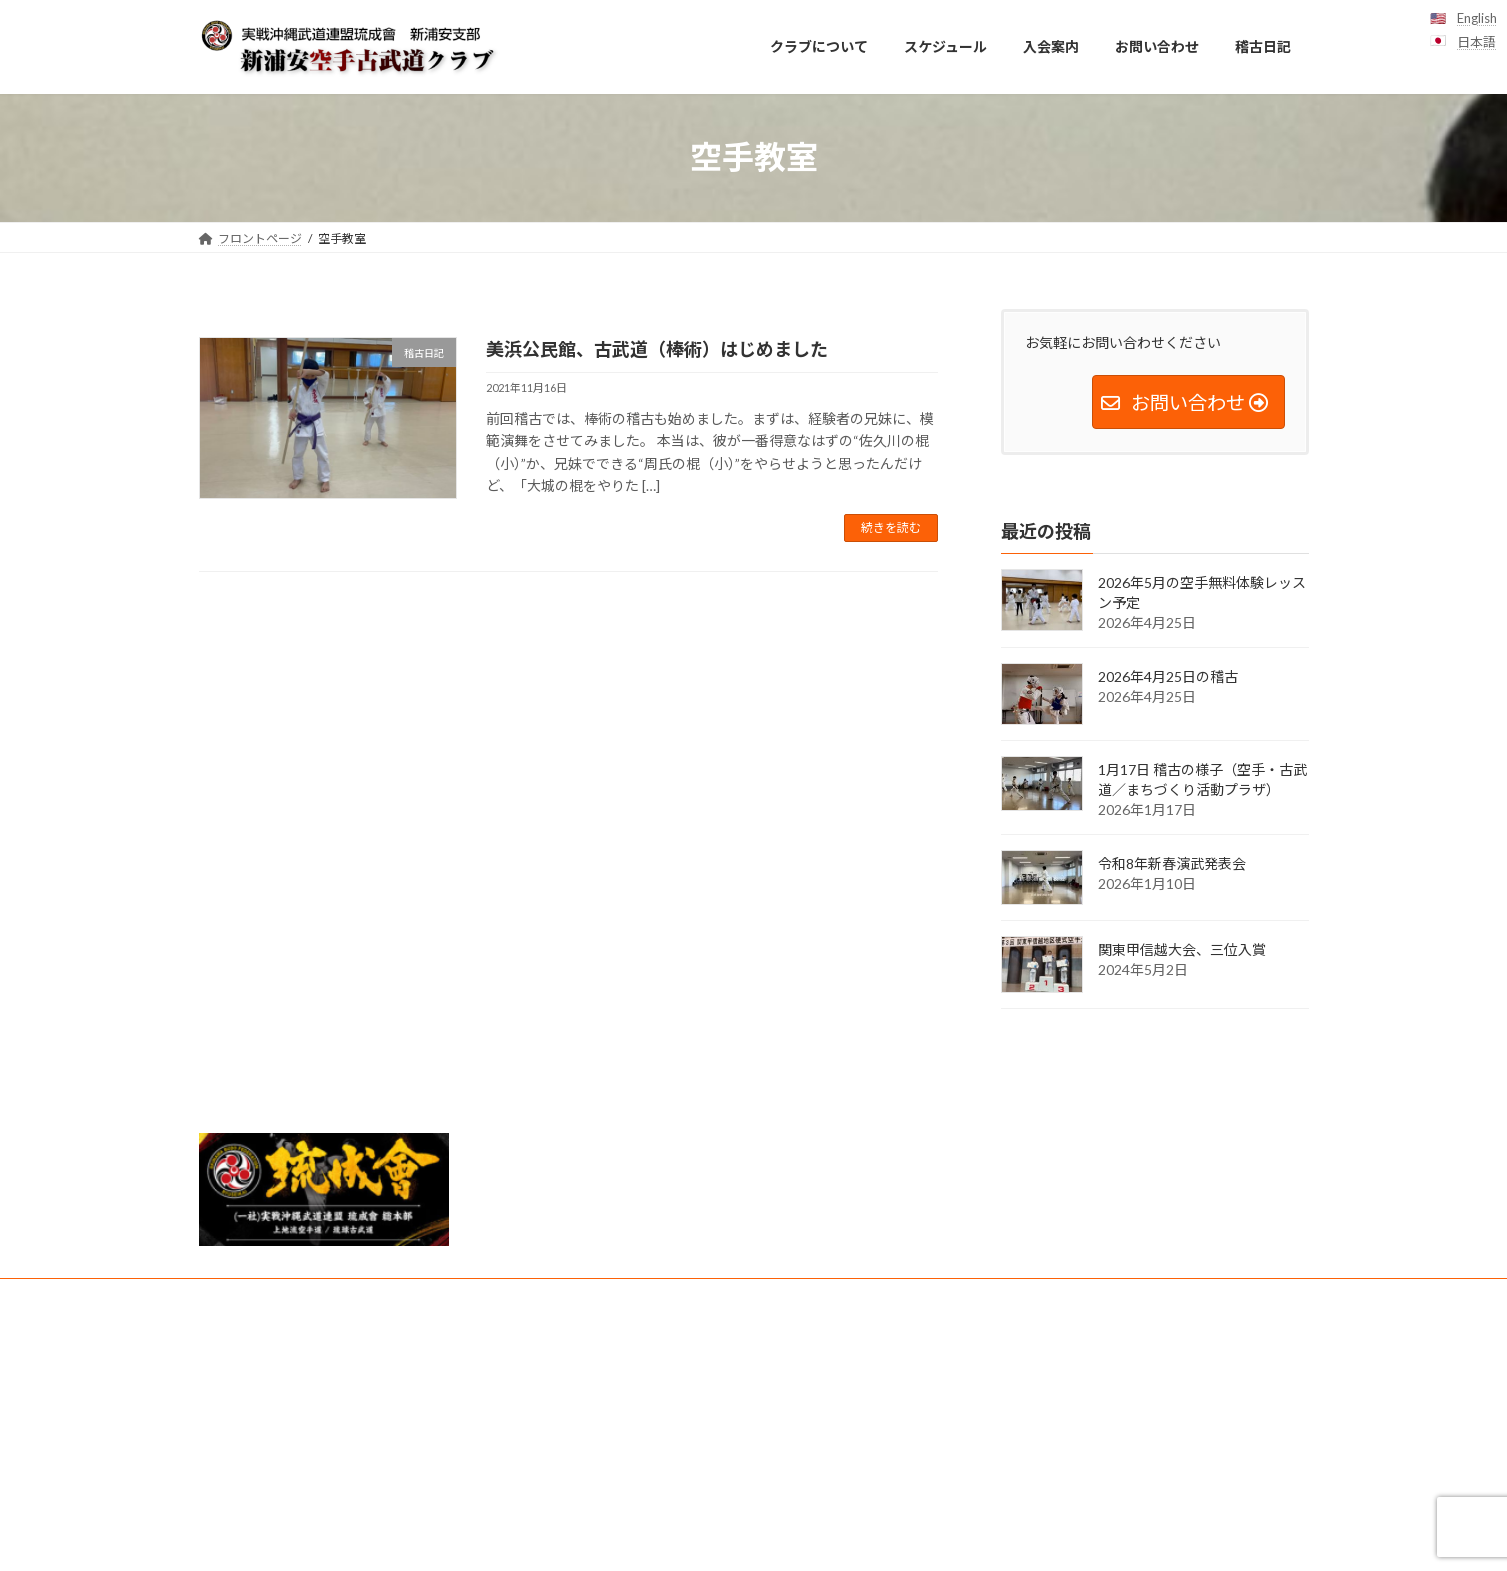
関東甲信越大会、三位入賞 (1182, 949)
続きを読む (891, 527)
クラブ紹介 (676, 1296)
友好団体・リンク (793, 1296)
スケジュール (340, 1296)
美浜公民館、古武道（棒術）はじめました (657, 349)
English (1477, 18)
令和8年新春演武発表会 (1172, 863)
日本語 (1476, 42)
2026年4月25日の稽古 (1168, 675)
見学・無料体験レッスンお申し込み (511, 1296)
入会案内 (242, 1296)
